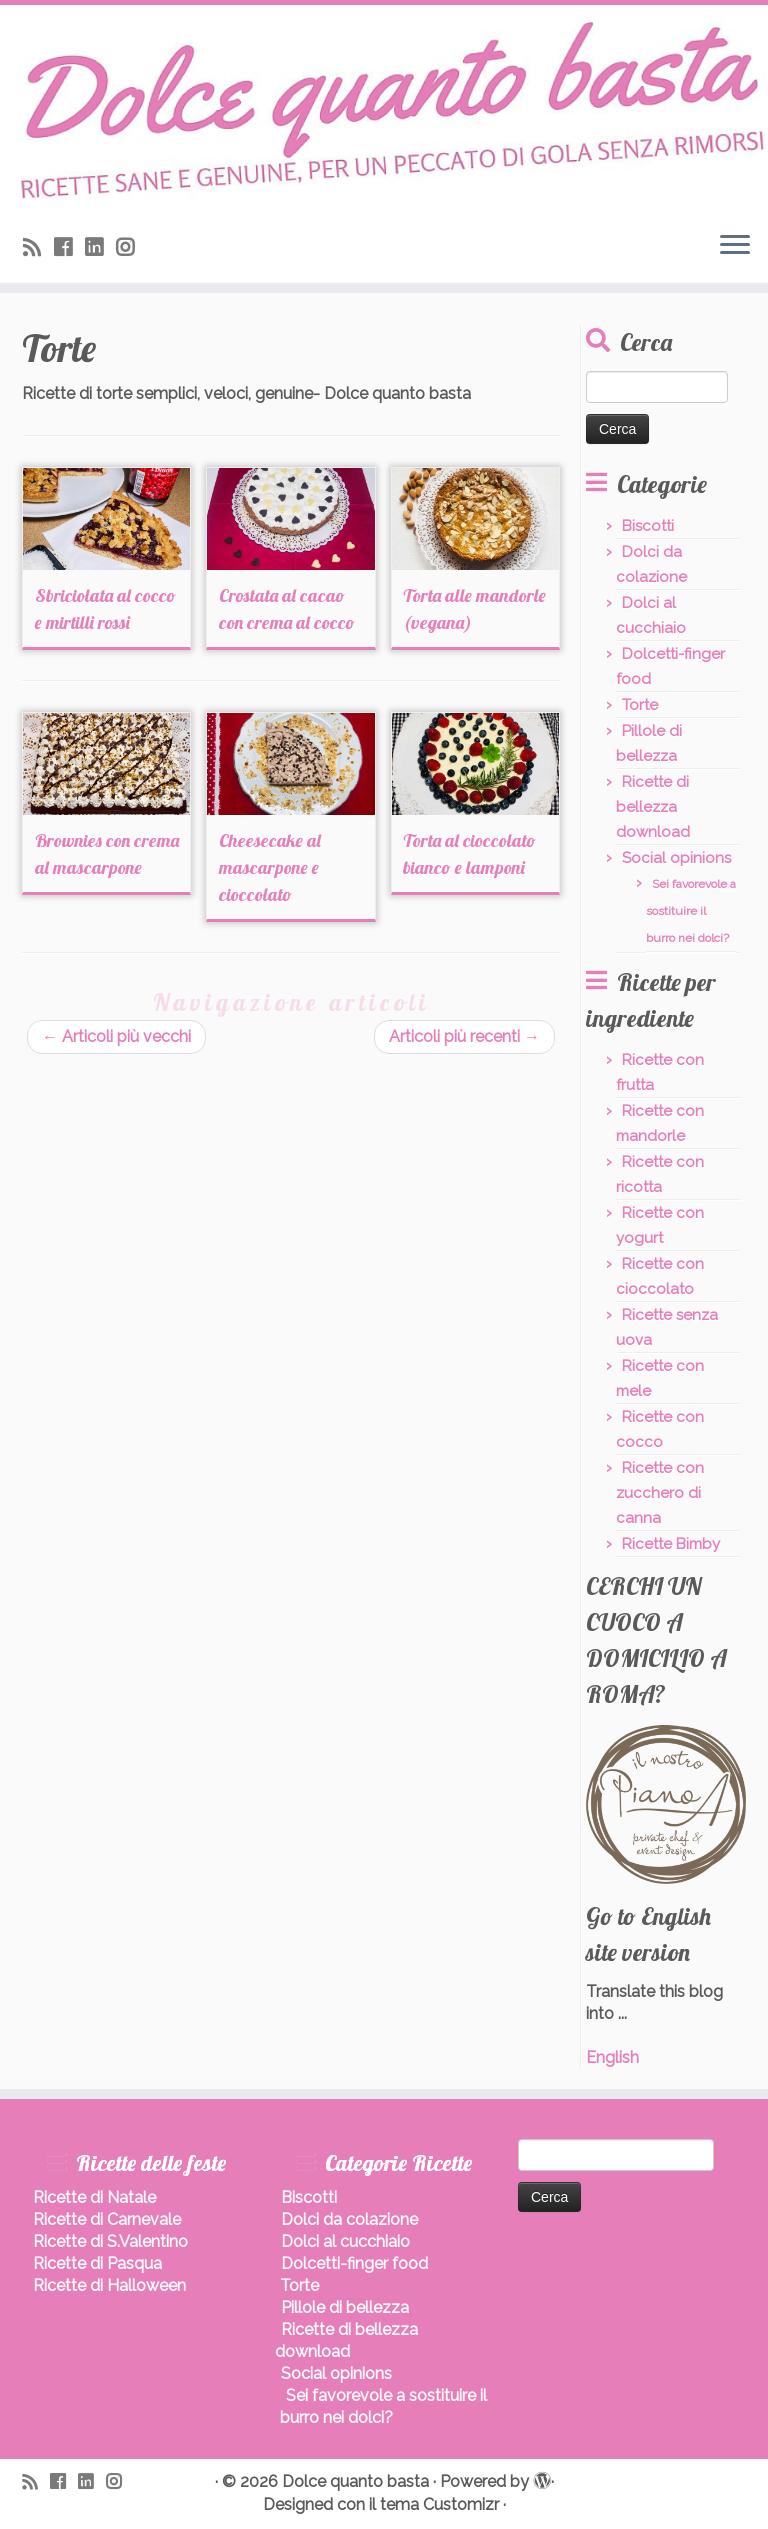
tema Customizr (439, 2504)
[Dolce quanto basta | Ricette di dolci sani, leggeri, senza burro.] (384, 110)
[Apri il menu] (735, 247)
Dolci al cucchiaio (345, 2241)
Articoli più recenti (464, 1036)
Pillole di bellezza (345, 2307)
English (612, 2057)
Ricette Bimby (671, 1544)
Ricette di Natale (94, 2197)
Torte (640, 705)
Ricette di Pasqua (97, 2263)
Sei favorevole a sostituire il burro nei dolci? (691, 911)
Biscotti (648, 526)
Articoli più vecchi (116, 1036)
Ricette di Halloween (109, 2285)
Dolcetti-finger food (354, 2263)
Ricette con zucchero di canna (660, 1493)
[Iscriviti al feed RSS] (38, 247)
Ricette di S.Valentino (110, 2241)
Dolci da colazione (349, 2219)
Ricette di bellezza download (653, 807)
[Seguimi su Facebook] (69, 247)
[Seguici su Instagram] (131, 247)
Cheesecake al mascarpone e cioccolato (270, 867)
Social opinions (676, 858)
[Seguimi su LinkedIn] (100, 247)
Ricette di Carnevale (107, 2219)
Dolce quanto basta (355, 2481)
